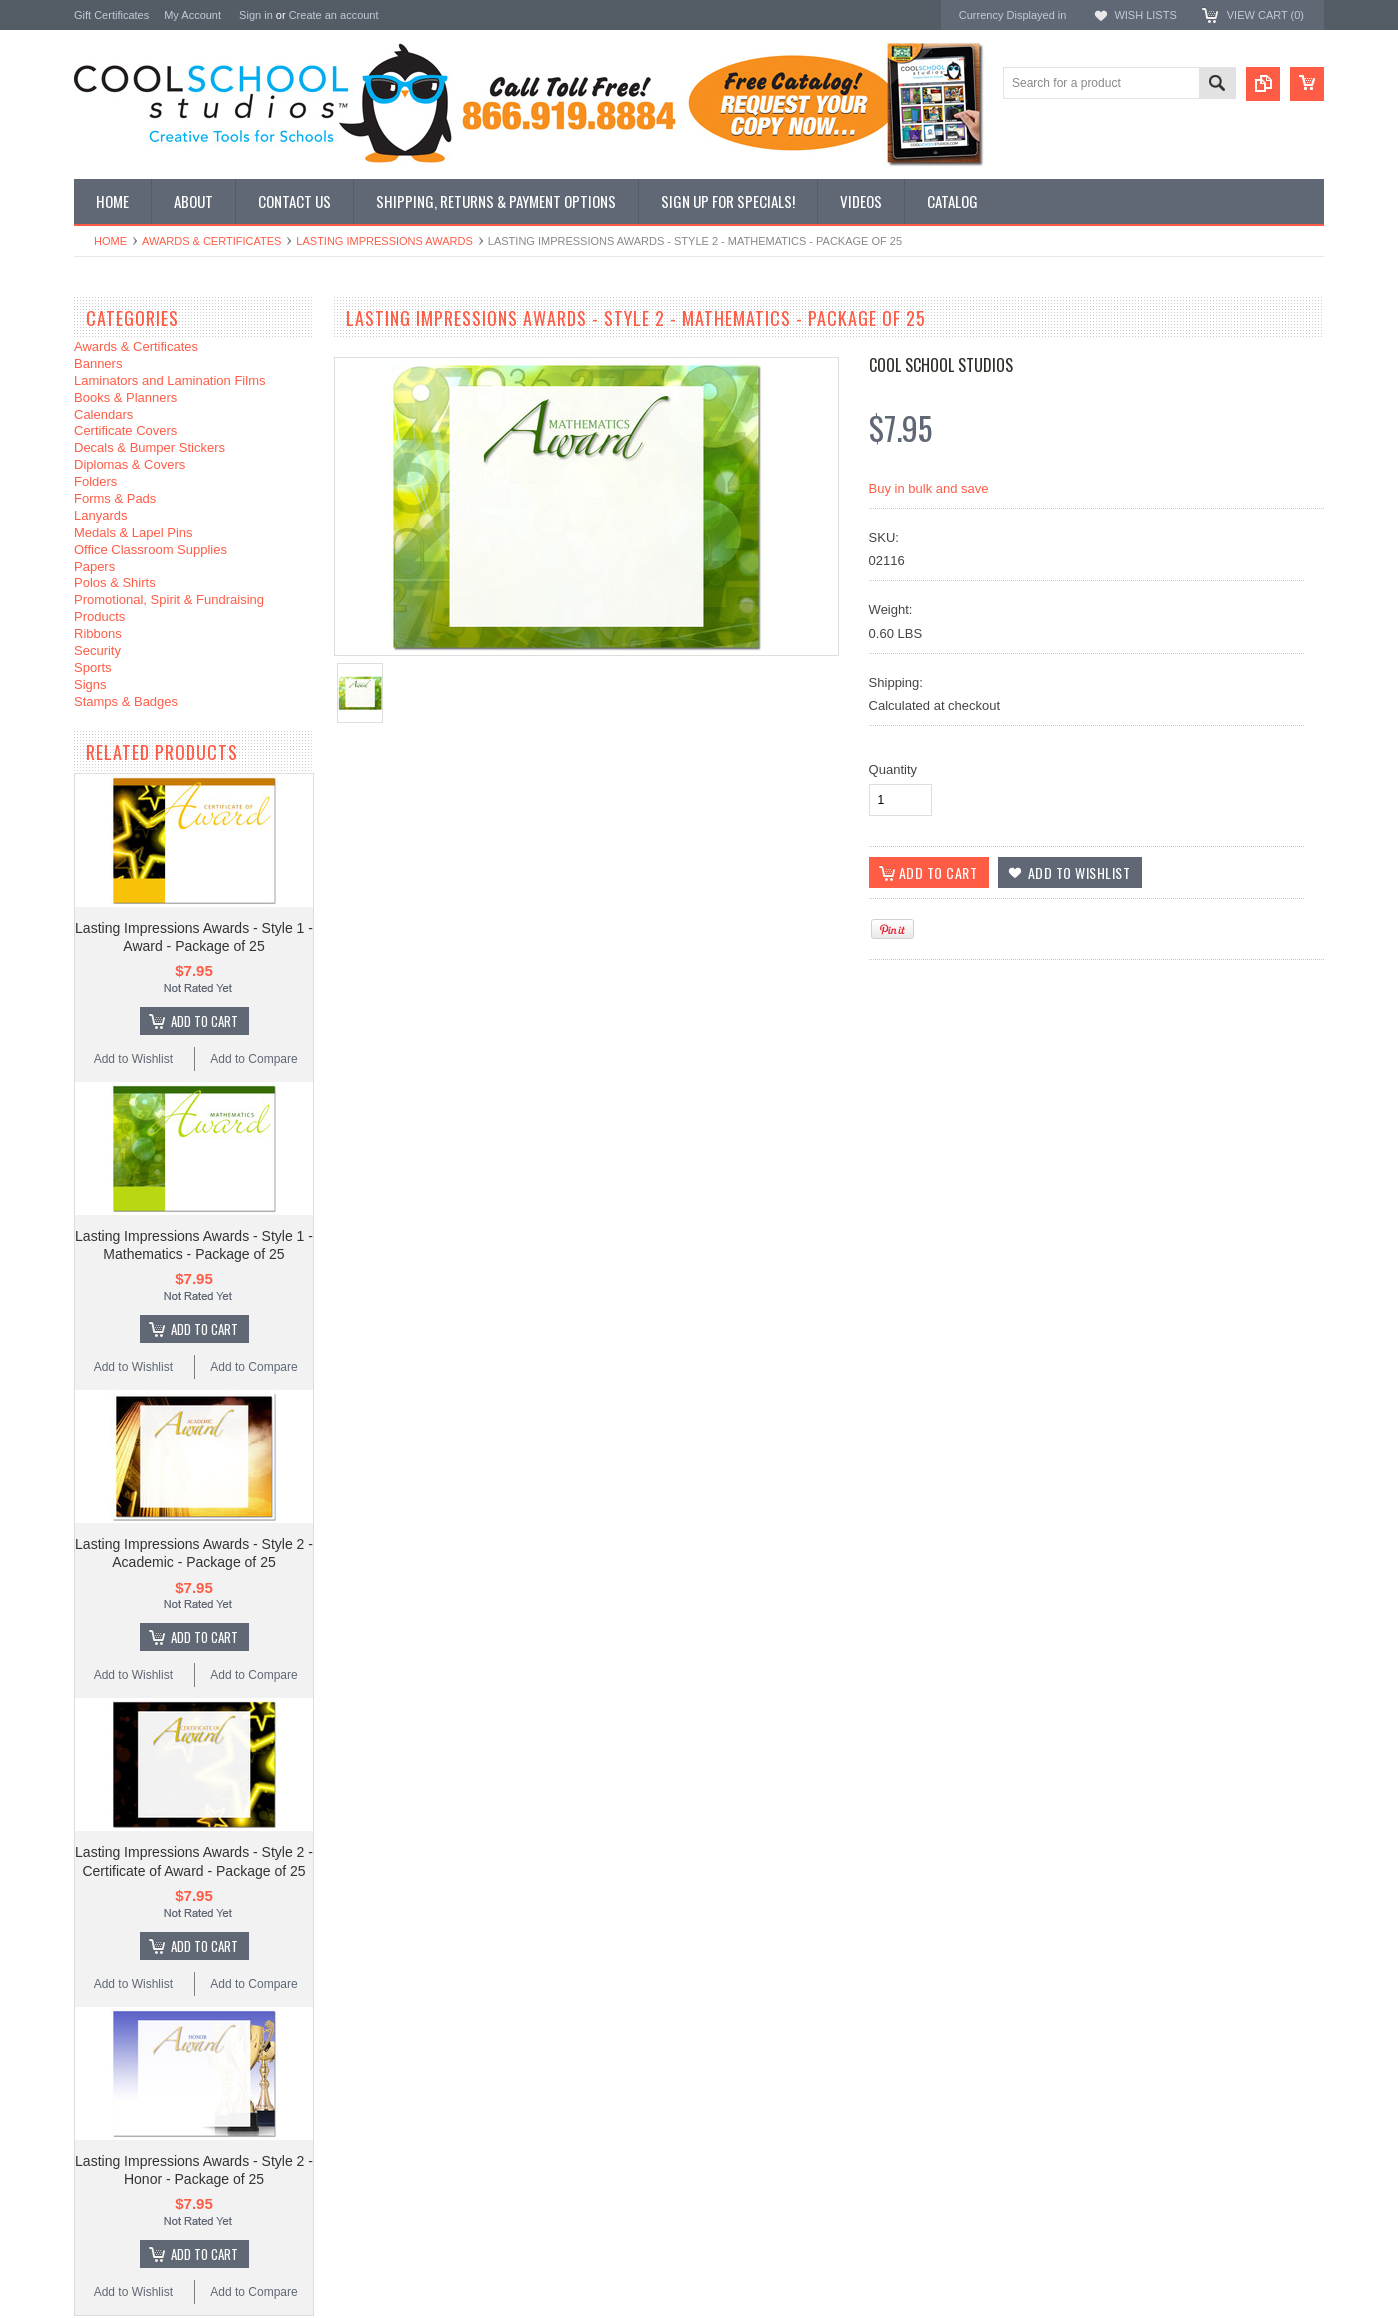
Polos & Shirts (115, 582)
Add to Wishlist (133, 1059)
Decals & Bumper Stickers (149, 447)
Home (110, 241)
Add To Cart (204, 1021)
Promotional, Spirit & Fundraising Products (169, 608)
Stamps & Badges (126, 701)
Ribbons (98, 633)
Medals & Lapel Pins (133, 532)
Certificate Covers (125, 430)
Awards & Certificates (211, 241)
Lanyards (100, 515)
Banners (98, 363)
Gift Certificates (111, 15)
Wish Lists (1145, 15)
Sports (93, 667)
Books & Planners (125, 397)
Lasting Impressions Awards (384, 241)
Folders (95, 481)
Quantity (893, 769)
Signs (90, 684)
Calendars (103, 414)
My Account (192, 15)
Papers (94, 566)
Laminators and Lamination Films (169, 380)
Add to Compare (253, 1059)
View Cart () (1265, 15)
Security (97, 650)
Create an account (334, 15)
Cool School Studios (941, 365)
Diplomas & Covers (129, 464)
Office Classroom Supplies (150, 549)
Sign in (256, 15)
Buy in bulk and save (929, 488)
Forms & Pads (115, 498)
